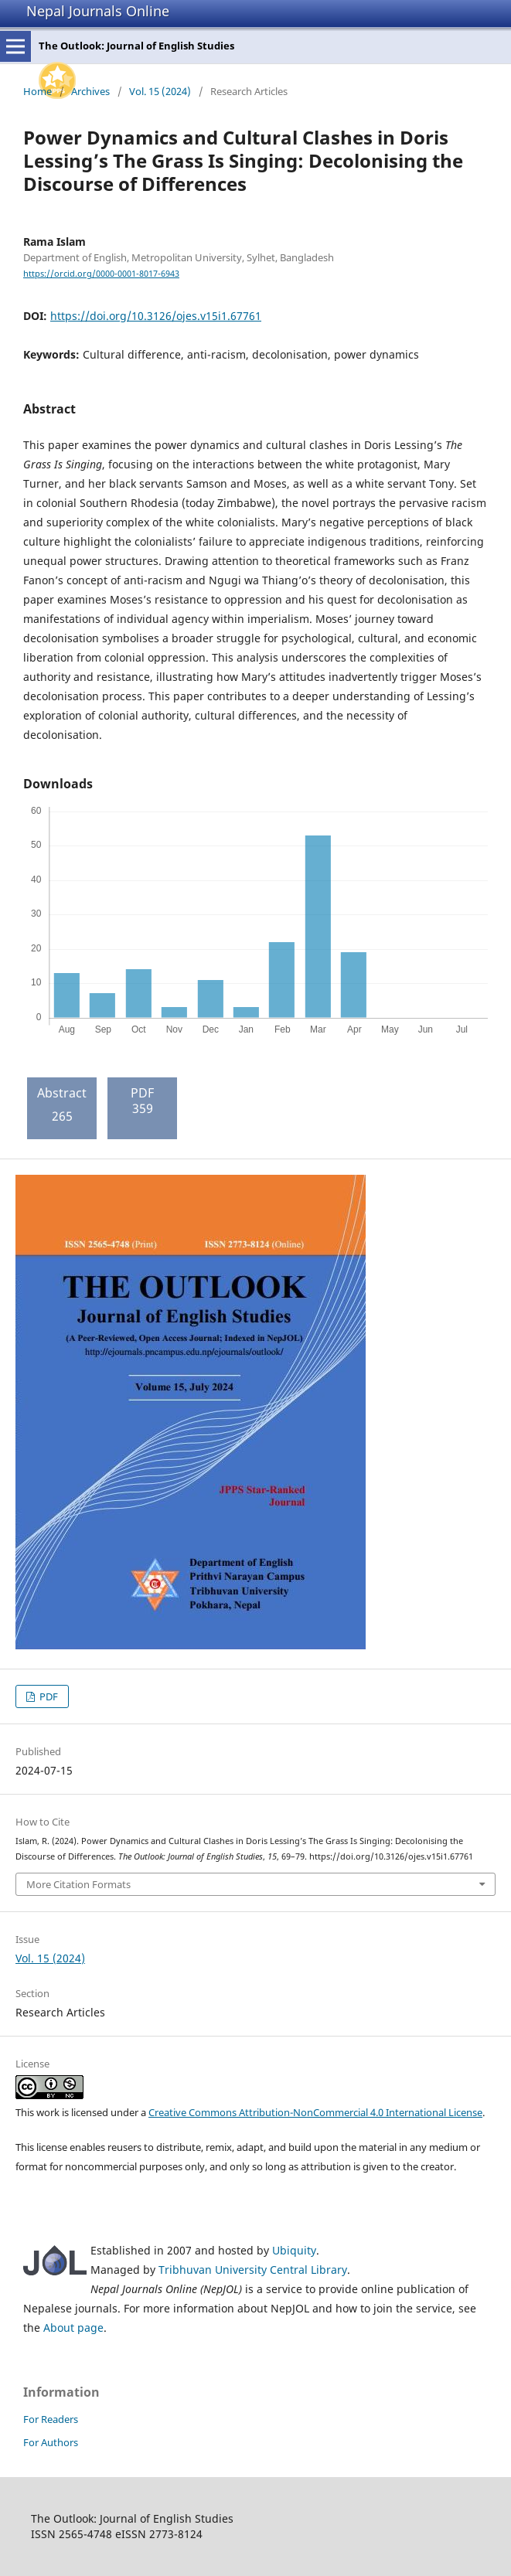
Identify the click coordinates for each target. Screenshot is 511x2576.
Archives (90, 91)
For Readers (50, 2419)
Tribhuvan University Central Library (252, 2269)
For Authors (50, 2442)
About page (73, 2327)
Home (37, 91)
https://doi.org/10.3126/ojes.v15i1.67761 (155, 315)
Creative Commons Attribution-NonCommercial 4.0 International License (315, 2112)
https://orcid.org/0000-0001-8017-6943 (101, 273)
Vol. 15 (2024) (160, 91)
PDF (47, 1696)
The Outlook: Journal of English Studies (136, 46)
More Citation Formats (78, 1884)
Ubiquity (294, 2250)
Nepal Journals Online (97, 11)
